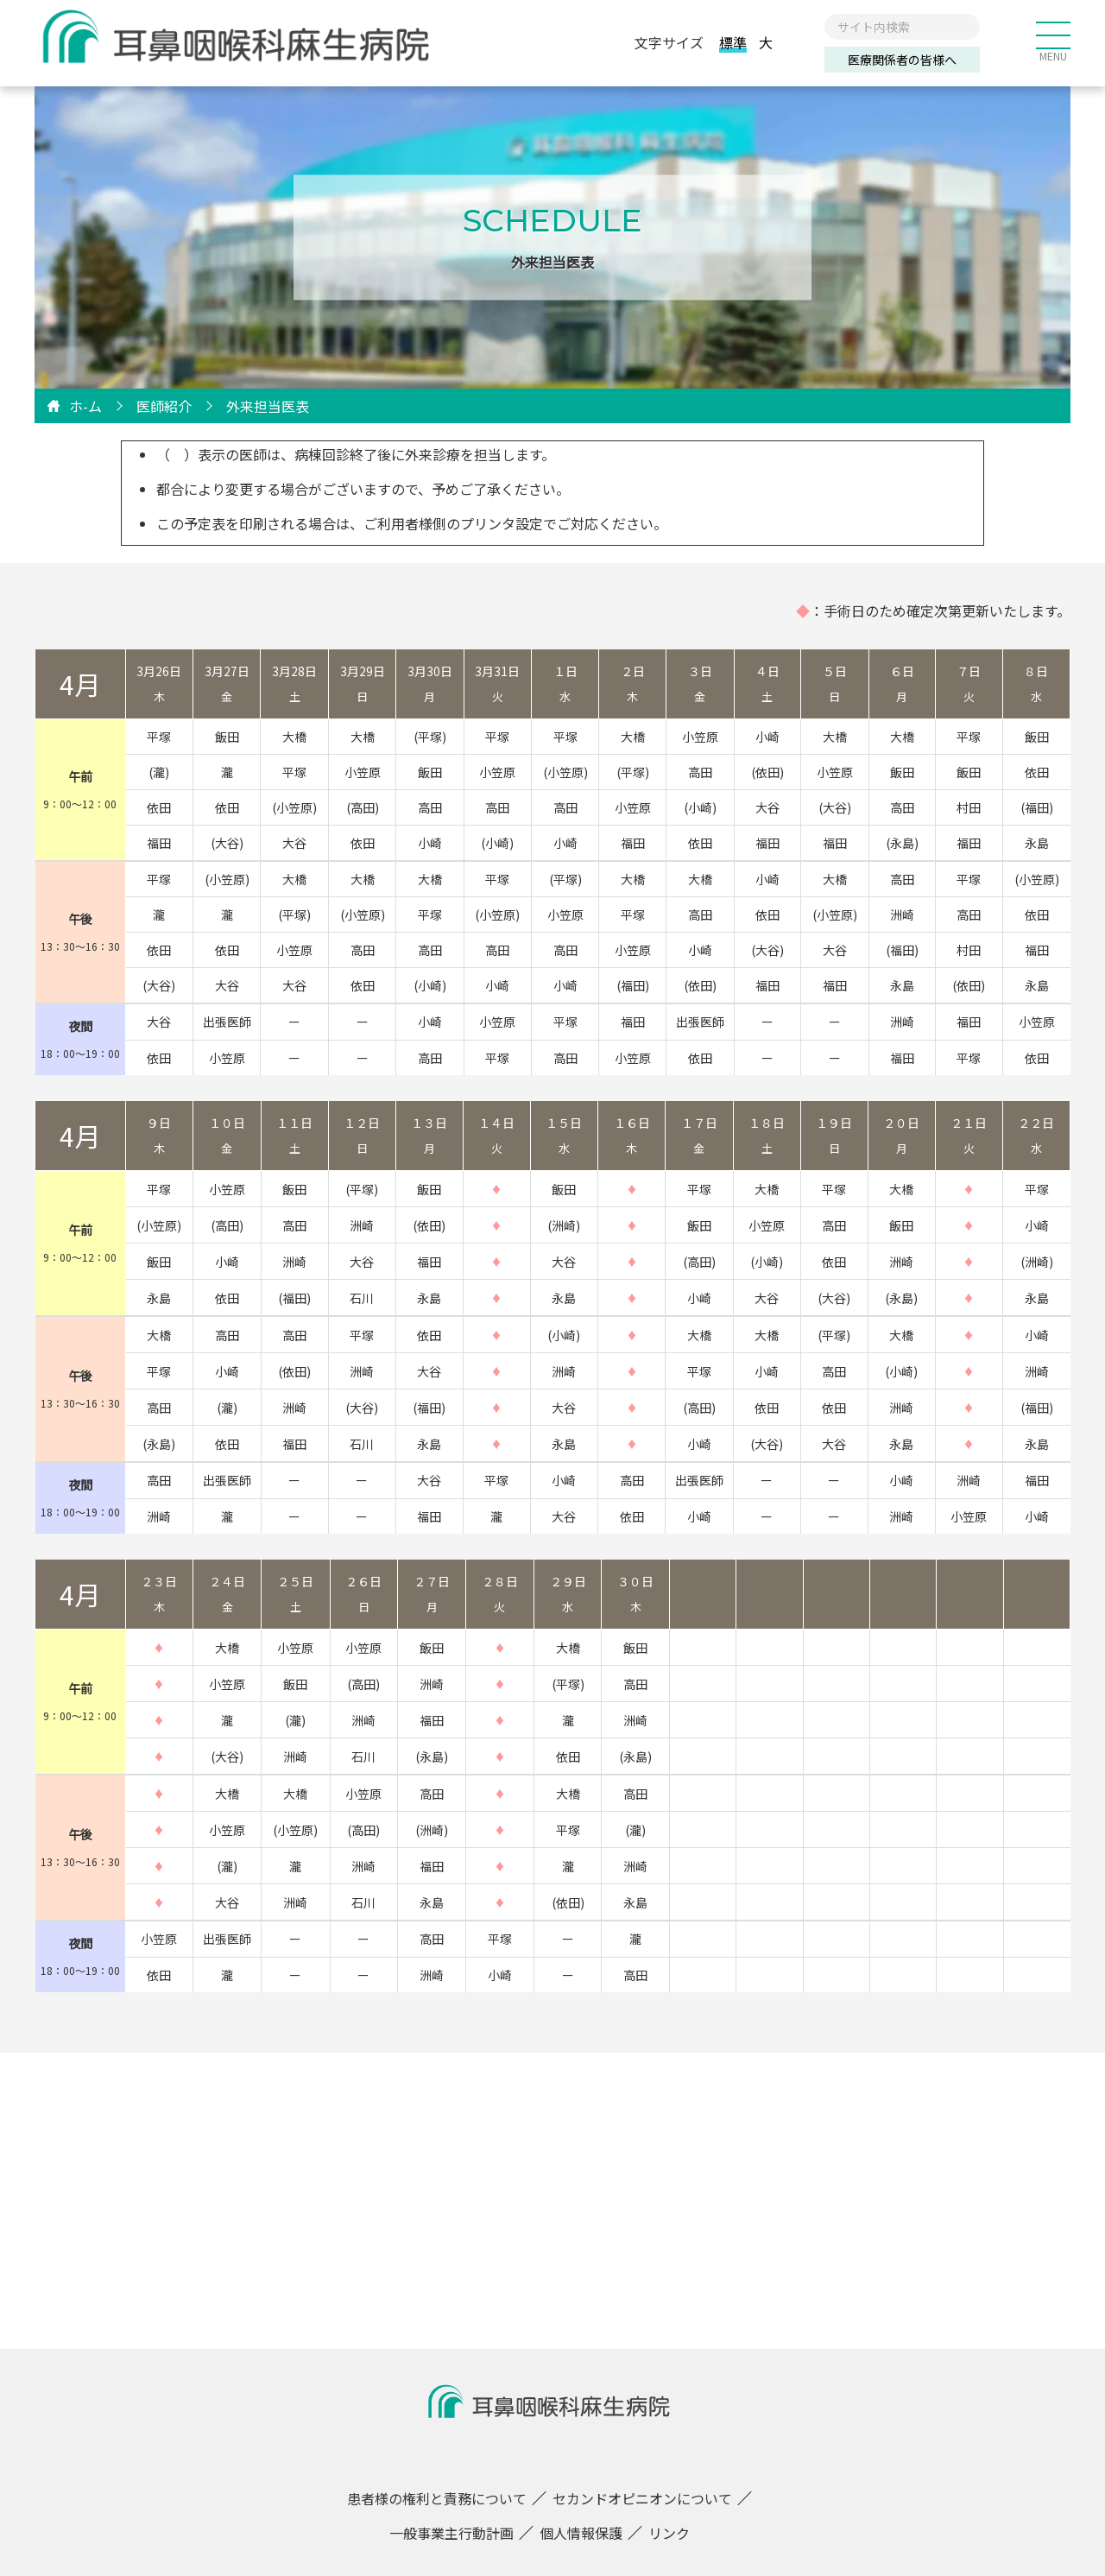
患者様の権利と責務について (437, 2498)
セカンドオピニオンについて (642, 2498)
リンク (669, 2532)
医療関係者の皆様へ (902, 60)
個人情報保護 (581, 2532)
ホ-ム (85, 406)
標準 (733, 43)
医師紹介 (164, 406)
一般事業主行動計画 (451, 2532)
